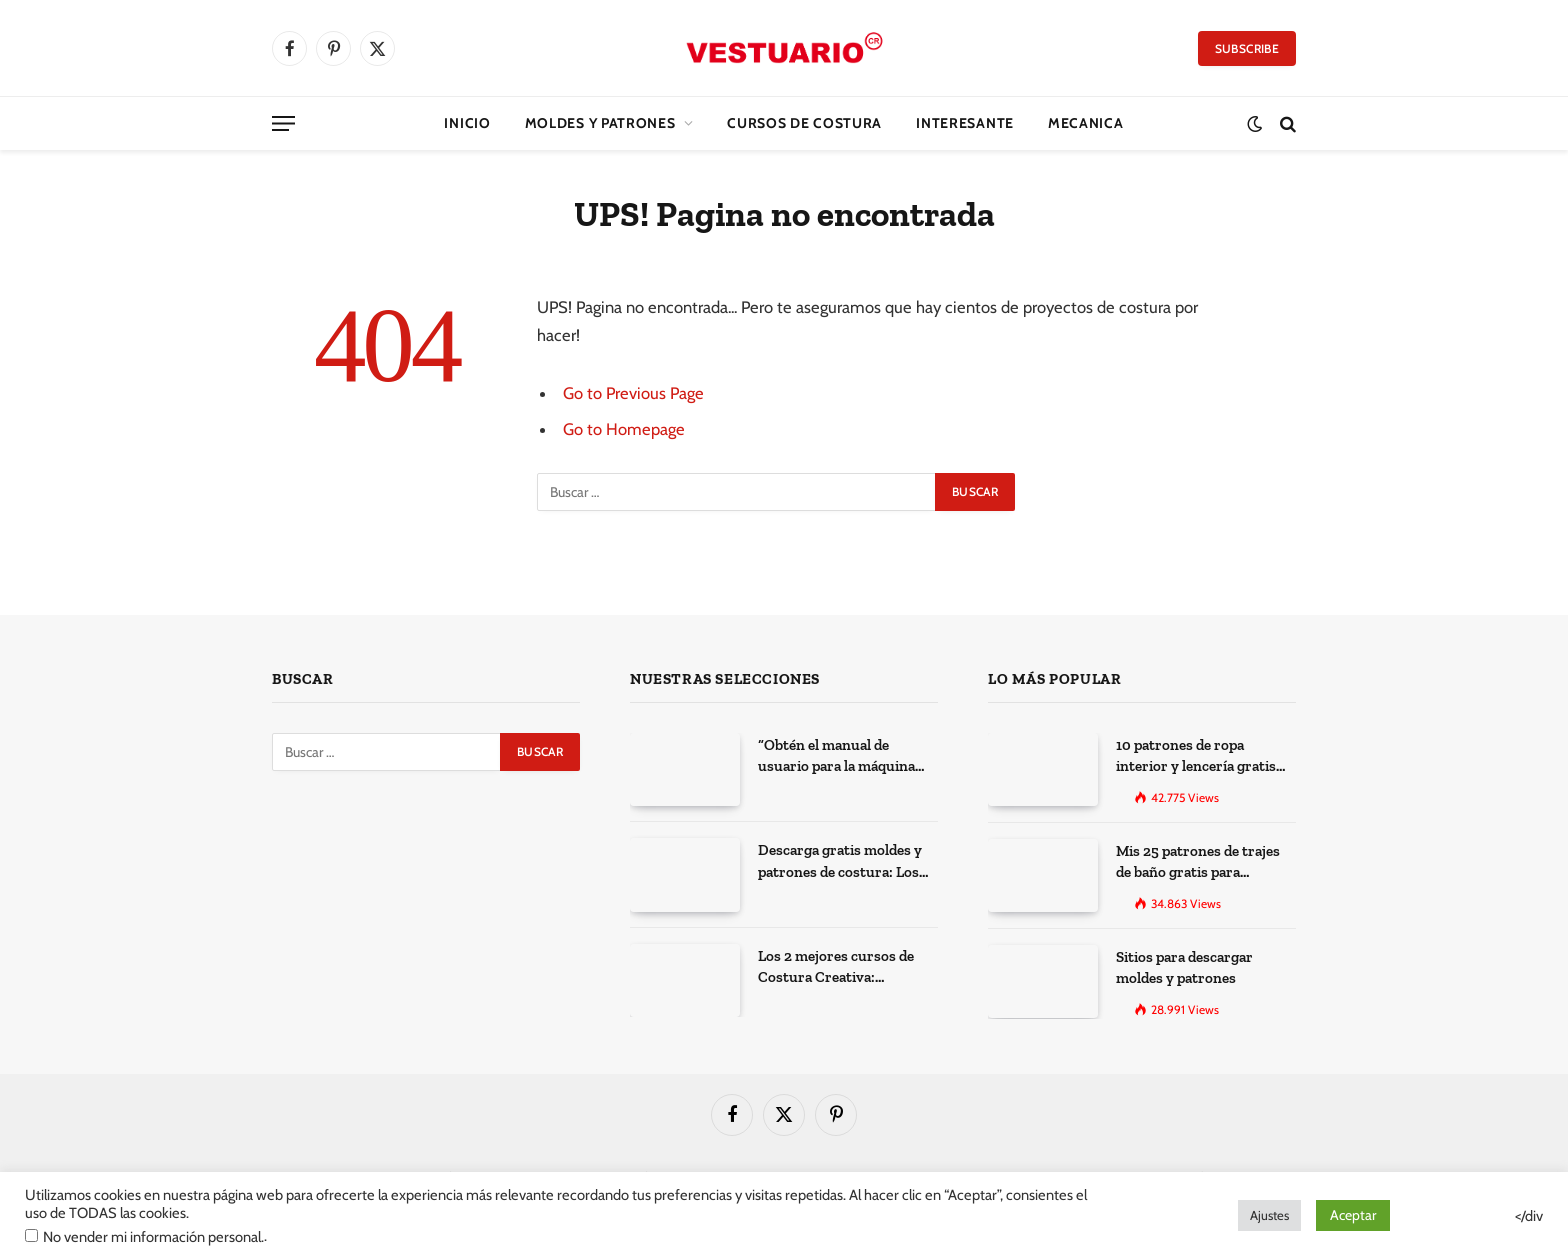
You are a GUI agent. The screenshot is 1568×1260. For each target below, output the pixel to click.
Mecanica (1086, 123)
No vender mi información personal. (153, 1237)
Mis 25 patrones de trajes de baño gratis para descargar (1198, 863)
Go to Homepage (624, 429)
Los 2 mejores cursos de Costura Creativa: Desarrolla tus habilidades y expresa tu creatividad (843, 968)
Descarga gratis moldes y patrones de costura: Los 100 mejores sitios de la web (848, 862)
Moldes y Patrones (600, 123)
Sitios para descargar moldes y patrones (1184, 967)
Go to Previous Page (633, 393)
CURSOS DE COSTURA (804, 123)
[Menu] (283, 123)
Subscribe (1247, 48)
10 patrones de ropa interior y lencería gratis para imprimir (1196, 757)
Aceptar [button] (1353, 1215)
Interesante (965, 123)
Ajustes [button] (1269, 1215)
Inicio (467, 123)
